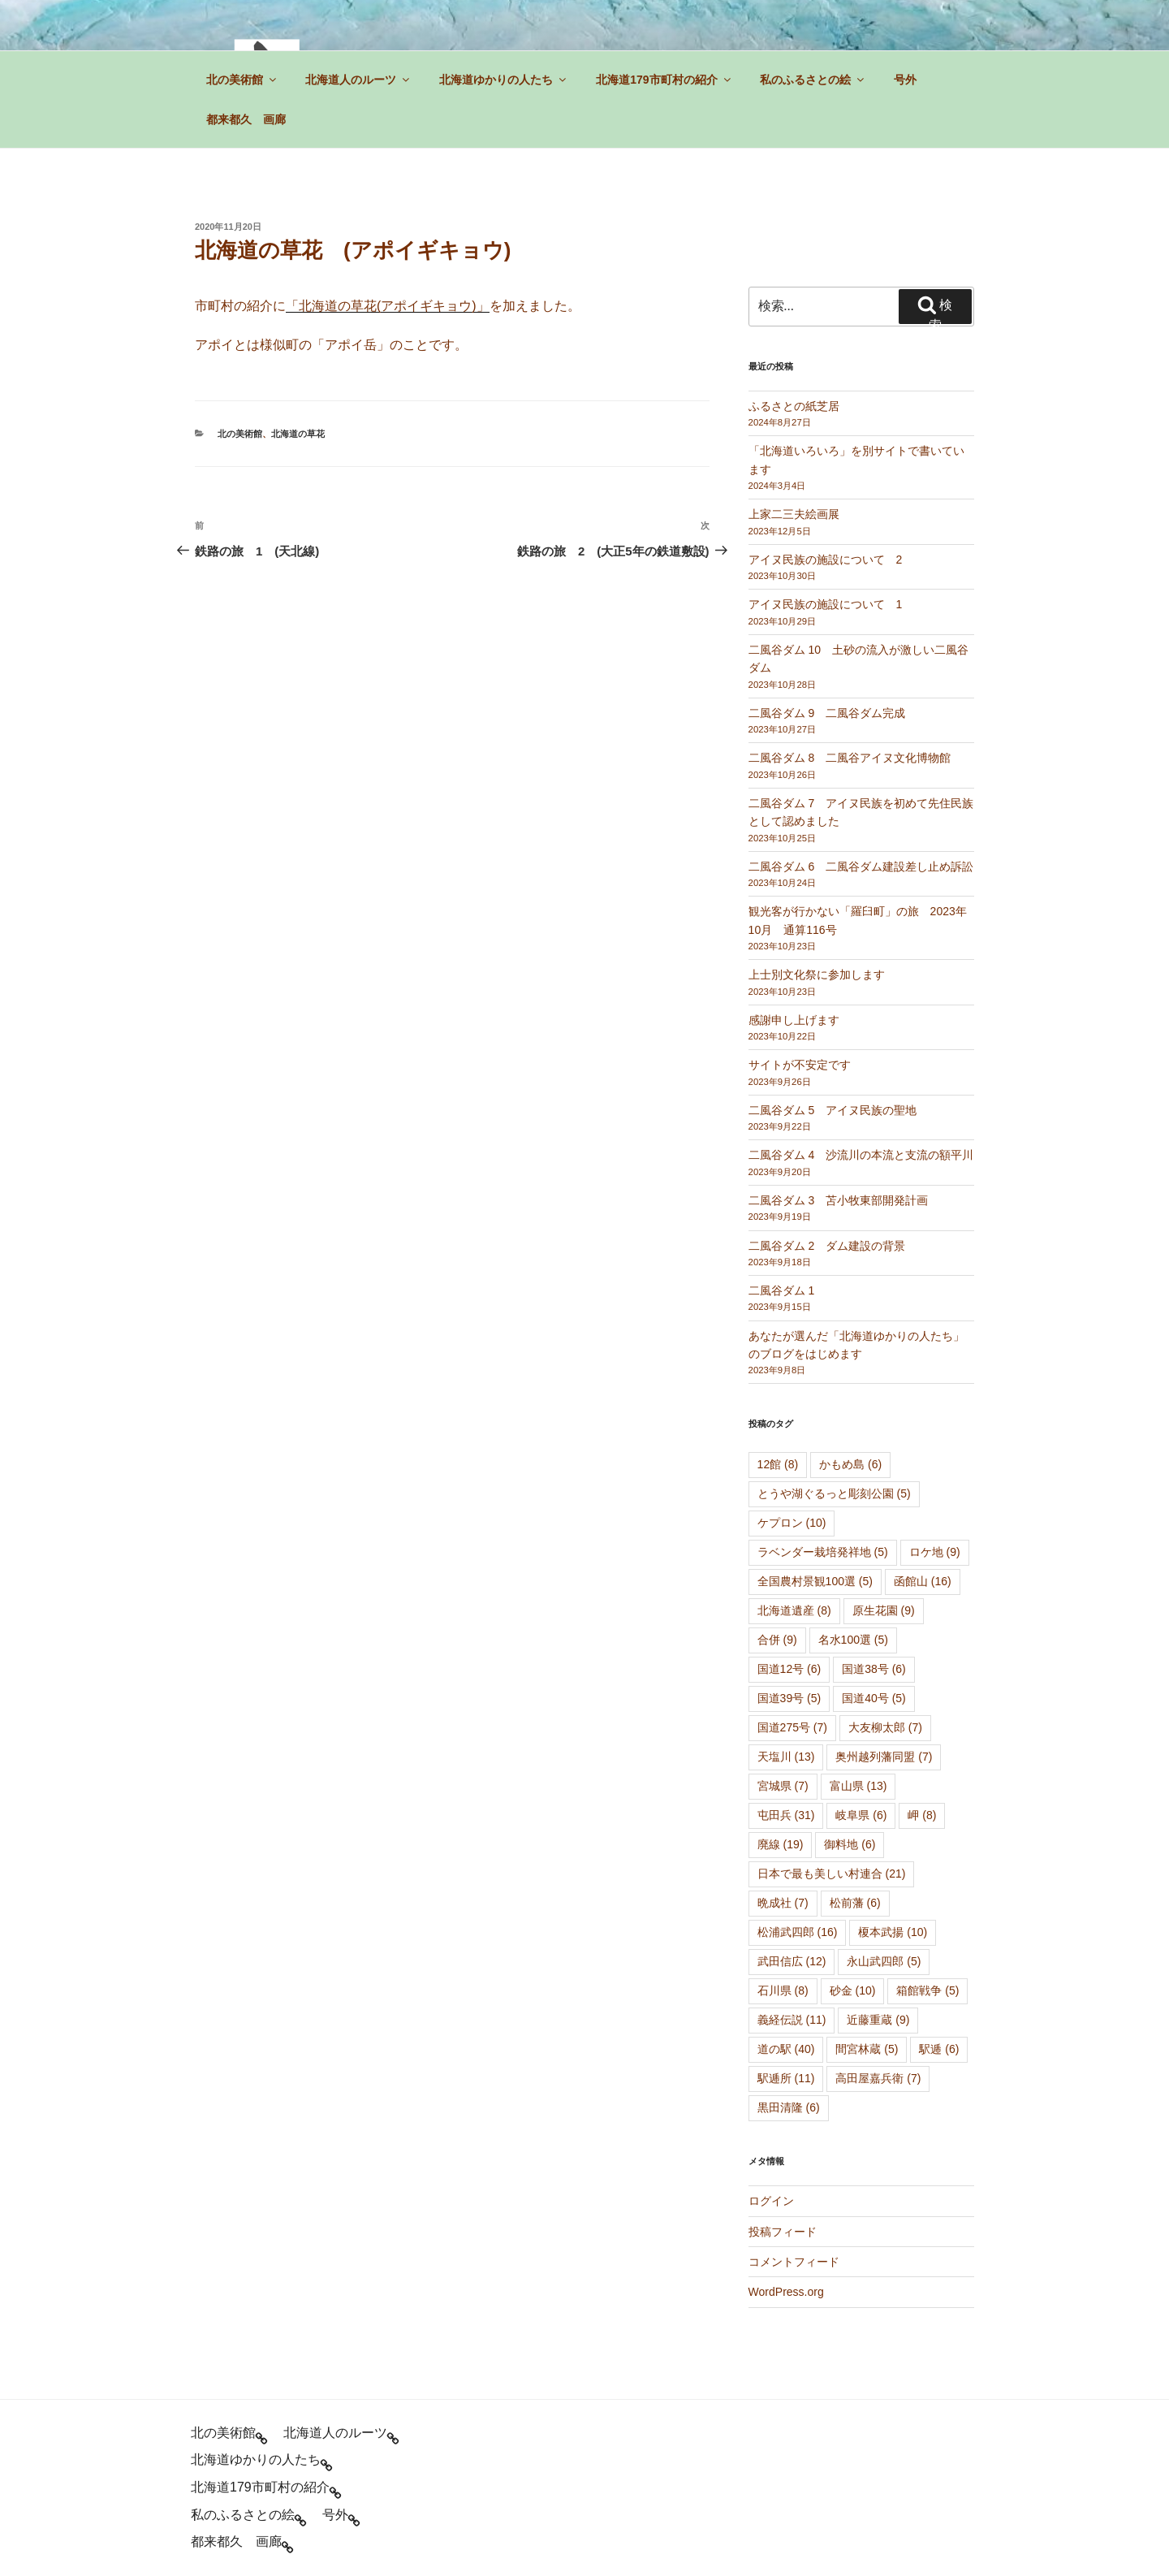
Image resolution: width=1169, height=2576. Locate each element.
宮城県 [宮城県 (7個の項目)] (783, 1785)
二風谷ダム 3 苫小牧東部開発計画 (838, 1200)
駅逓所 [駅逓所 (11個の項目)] (786, 2078)
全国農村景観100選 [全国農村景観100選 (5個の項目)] (815, 1581)
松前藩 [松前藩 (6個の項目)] (855, 1902)
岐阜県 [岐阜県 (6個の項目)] (860, 1815)
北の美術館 (242, 79)
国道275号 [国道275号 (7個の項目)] (792, 1727)
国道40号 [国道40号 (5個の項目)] (874, 1698)
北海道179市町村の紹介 (664, 79)
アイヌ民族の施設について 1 (825, 604)
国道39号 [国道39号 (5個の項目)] (789, 1698)
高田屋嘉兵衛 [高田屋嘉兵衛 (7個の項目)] (878, 2078)
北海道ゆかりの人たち (503, 79)
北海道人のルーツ (358, 79)
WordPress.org (786, 2291)
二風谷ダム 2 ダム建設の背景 (827, 1245)
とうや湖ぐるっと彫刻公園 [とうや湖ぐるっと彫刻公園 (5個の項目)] (834, 1493)
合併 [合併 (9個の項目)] (777, 1639)
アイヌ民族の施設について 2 (825, 559)
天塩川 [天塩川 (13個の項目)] (786, 1756)
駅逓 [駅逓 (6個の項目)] (939, 2048)
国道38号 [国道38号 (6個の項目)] (874, 1668)
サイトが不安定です (799, 1064)
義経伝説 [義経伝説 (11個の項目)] (791, 2019)
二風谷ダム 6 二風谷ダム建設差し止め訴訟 (861, 866)
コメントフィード (793, 2261)
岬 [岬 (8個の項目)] (922, 1815)
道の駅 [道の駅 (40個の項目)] (786, 2048)
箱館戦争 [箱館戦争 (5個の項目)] (927, 1990)
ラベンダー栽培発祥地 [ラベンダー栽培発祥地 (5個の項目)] (822, 1551)
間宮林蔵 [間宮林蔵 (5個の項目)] (866, 2048)
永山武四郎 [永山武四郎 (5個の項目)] (884, 1961)
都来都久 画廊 (246, 119)
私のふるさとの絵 (813, 79)
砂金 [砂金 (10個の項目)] (853, 1990)
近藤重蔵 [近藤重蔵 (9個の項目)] (878, 2019)
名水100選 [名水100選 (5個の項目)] (853, 1639)
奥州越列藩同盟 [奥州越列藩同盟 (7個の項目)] (883, 1756)
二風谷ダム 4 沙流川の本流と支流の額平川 (861, 1154)
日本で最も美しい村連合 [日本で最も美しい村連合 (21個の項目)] (831, 1873)
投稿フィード (782, 2231)
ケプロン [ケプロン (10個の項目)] (791, 1522)
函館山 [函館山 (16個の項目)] (922, 1581)
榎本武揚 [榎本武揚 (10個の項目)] (892, 1932)
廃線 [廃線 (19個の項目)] (780, 1844)
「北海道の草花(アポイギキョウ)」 (388, 306)
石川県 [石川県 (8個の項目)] (783, 1990)
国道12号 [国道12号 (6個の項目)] (789, 1668)
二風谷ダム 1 (781, 1290)
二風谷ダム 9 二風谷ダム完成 (827, 713)
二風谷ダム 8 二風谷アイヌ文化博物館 (849, 757)
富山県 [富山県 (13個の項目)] (858, 1785)
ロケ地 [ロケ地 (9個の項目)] (934, 1551)
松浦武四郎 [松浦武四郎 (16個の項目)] (797, 1932)
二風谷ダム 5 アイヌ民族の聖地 (832, 1110)
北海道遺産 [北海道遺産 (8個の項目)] (794, 1610)
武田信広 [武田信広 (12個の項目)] (791, 1961)
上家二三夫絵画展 (793, 514)
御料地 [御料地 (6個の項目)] (849, 1844)
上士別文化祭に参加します (816, 974)
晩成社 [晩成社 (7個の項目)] (783, 1902)
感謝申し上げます (793, 1020)
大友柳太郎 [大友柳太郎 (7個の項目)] (885, 1727)
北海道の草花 (298, 434)
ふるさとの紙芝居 (793, 406)
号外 (905, 79)
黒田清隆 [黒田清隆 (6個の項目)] (788, 2107)
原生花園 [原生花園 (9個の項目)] (883, 1610)
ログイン (771, 2200)
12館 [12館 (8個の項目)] (778, 1464)
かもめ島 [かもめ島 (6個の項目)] (850, 1464)
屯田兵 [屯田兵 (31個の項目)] (786, 1815)
